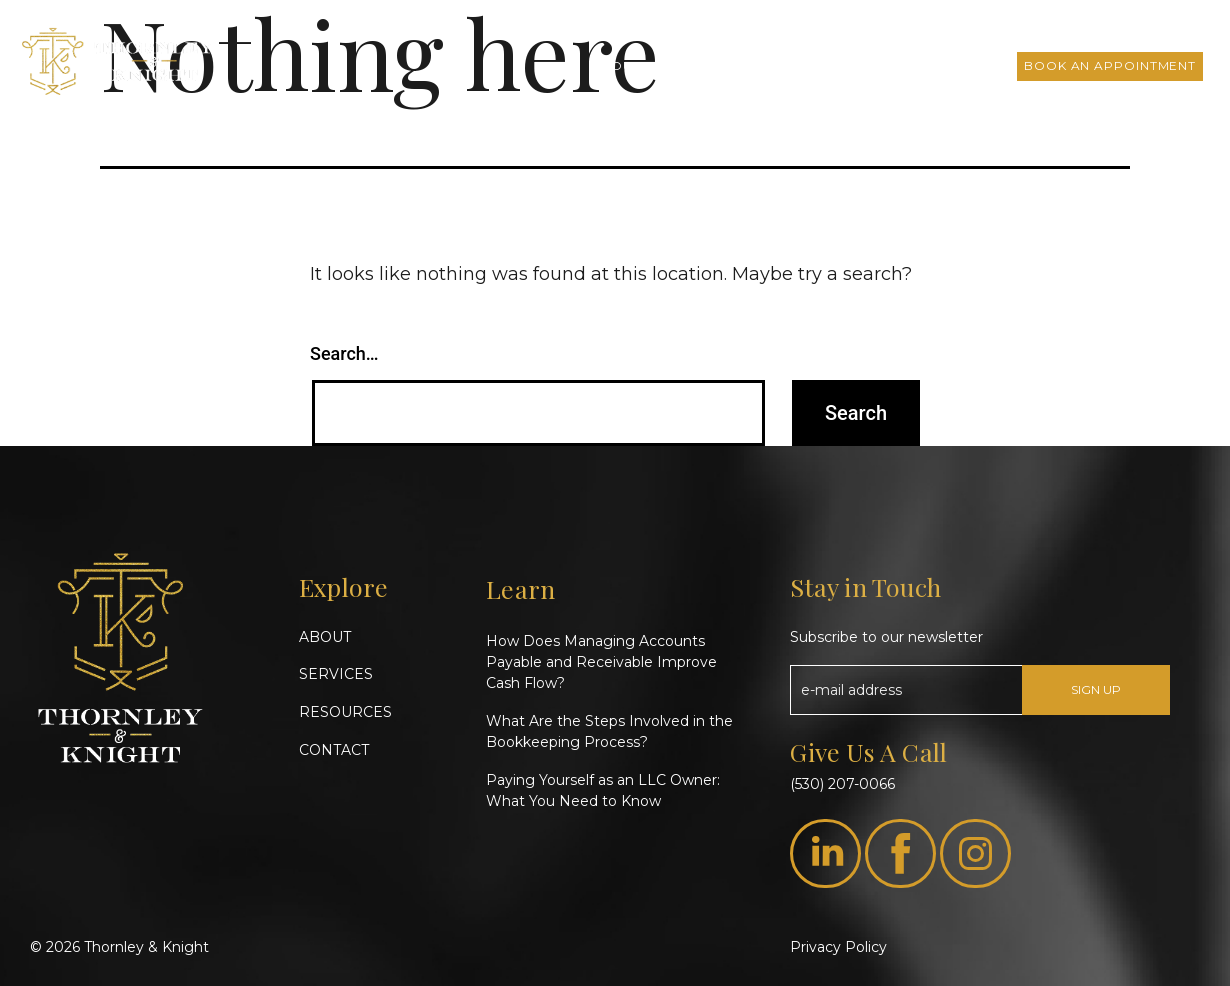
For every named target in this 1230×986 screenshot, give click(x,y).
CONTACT (334, 750)
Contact (966, 65)
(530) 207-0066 (842, 784)
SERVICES (336, 674)
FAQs (890, 65)
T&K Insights (801, 65)
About (617, 65)
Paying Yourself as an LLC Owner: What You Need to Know (603, 790)
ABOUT (325, 637)
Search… (344, 353)
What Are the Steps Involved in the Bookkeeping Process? (609, 731)
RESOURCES (345, 712)
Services (698, 65)
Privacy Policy (838, 947)
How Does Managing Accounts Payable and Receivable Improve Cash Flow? (601, 662)
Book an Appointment (1110, 65)
